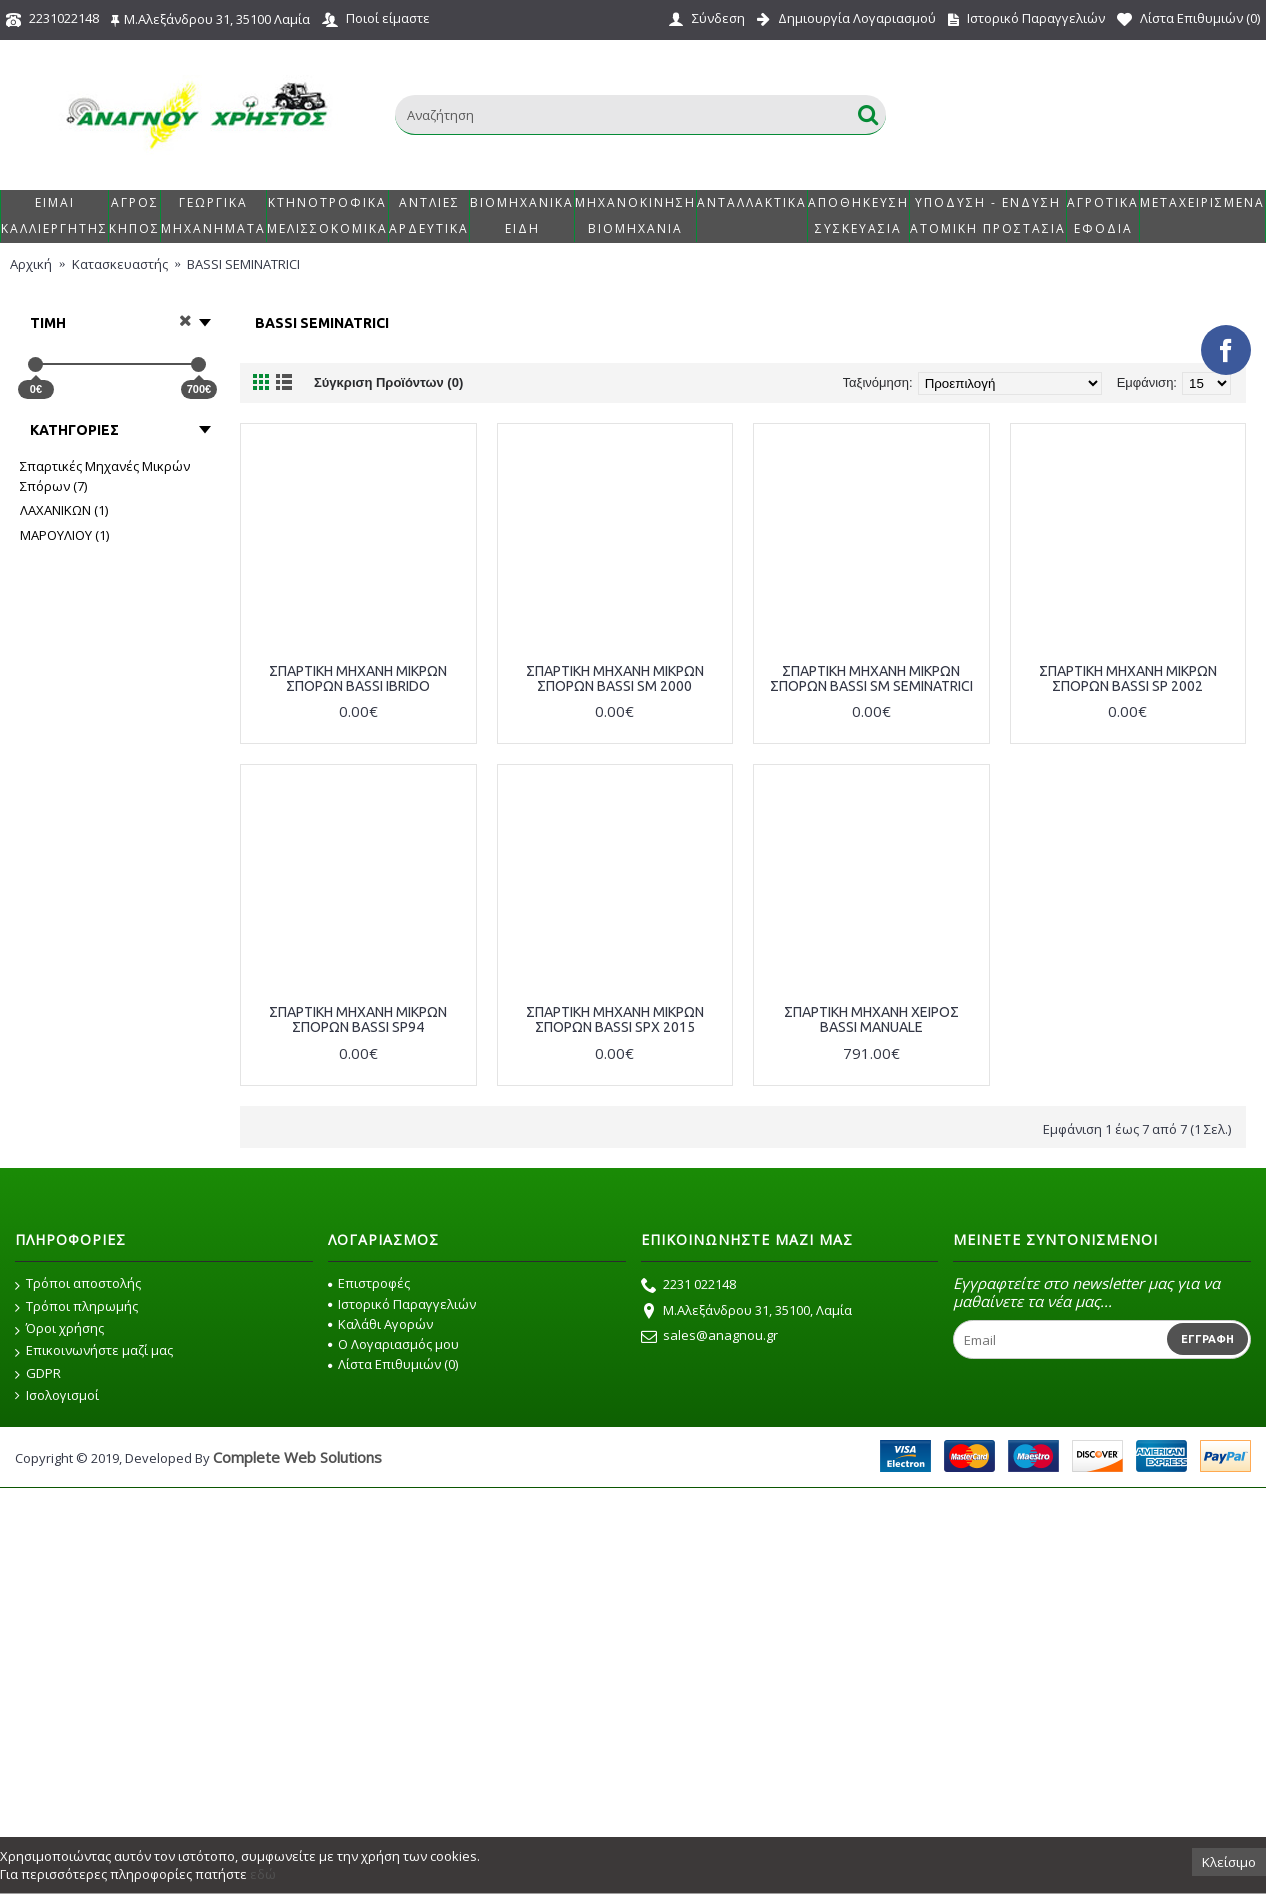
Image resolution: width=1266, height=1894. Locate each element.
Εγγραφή (1207, 1339)
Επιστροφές (369, 1283)
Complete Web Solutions (297, 1457)
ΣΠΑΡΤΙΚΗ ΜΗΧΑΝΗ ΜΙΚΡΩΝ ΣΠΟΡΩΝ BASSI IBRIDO (358, 678)
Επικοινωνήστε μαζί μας (94, 1351)
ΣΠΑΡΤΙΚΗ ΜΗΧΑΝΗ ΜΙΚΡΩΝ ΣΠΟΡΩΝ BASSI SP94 (358, 1019)
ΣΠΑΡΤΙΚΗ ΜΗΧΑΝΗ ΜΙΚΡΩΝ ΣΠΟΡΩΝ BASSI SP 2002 (1128, 678)
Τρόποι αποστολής (78, 1284)
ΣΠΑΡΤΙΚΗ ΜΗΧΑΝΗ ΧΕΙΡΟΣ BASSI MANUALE (871, 1019)
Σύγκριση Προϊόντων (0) (388, 382)
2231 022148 (688, 1286)
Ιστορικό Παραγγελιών (402, 1304)
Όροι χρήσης (59, 1329)
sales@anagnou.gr (709, 1337)
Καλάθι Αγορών (380, 1324)
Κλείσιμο (1229, 1862)
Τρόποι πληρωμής (76, 1307)
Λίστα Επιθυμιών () (393, 1364)
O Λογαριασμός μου (393, 1344)
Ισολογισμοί (57, 1395)
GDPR (38, 1374)
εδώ (263, 1874)
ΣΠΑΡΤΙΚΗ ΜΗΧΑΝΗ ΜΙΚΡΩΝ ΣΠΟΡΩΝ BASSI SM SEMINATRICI (871, 678)
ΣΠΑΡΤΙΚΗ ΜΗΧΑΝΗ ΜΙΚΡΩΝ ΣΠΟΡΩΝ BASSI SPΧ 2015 (615, 1019)
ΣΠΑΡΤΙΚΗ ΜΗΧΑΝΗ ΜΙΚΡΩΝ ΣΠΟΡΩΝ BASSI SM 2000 (615, 678)
